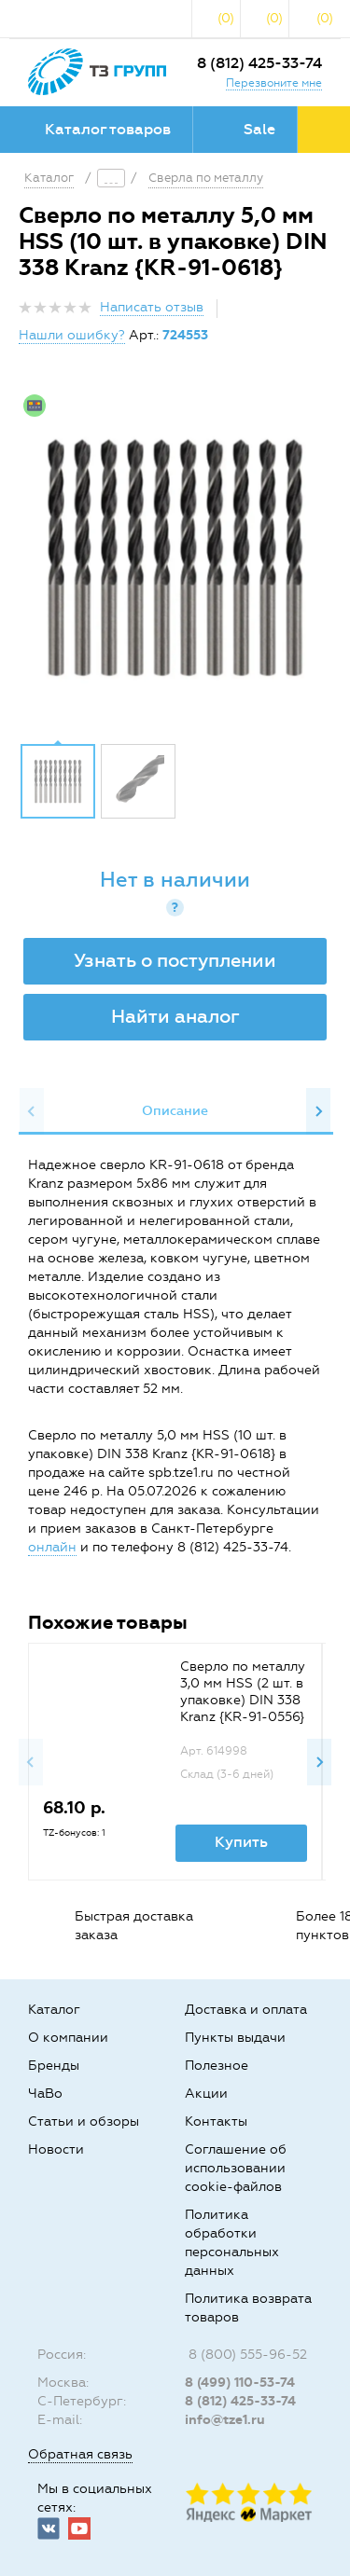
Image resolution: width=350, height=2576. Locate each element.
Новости (56, 2149)
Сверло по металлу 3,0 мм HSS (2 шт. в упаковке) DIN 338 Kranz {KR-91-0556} (242, 1692)
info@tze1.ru (225, 2420)
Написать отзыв (151, 307)
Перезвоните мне (274, 83)
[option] (175, 557)
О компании (68, 2038)
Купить (241, 1842)
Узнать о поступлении (175, 960)
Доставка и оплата (246, 2010)
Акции (206, 2093)
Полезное (216, 2065)
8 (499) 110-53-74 (240, 2382)
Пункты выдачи (235, 2038)
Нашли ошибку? (72, 335)
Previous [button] (32, 1111)
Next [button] (318, 1111)
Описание (175, 1111)
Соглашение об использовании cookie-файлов (236, 2168)
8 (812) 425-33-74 (259, 63)
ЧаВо (45, 2093)
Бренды (53, 2065)
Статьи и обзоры (83, 2121)
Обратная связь (80, 2454)
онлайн (52, 1547)
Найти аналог (175, 1016)
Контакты (216, 2121)
